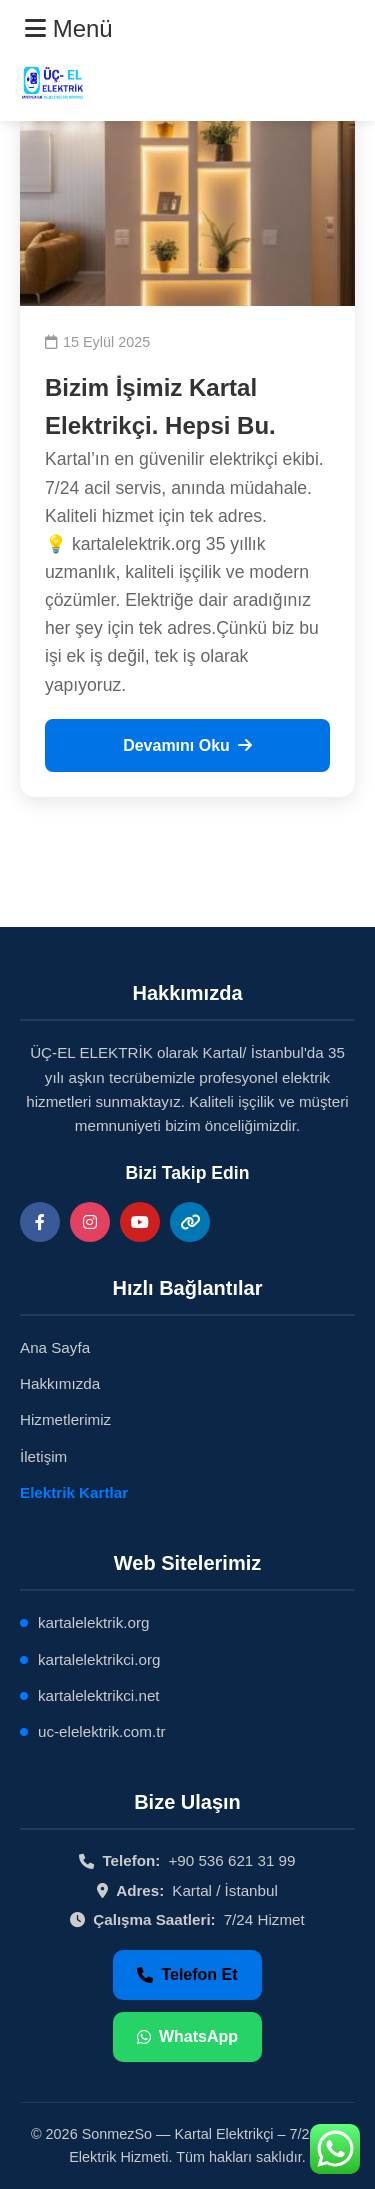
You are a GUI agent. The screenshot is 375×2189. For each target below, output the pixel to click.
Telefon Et (187, 1974)
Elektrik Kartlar (74, 1492)
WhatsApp (187, 2036)
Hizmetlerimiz (65, 1419)
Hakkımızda (60, 1383)
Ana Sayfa (55, 1347)
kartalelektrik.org (93, 1622)
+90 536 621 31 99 (231, 1860)
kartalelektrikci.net (99, 1695)
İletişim (43, 1456)
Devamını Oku (187, 745)
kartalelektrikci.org (99, 1659)
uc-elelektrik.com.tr (101, 1731)
